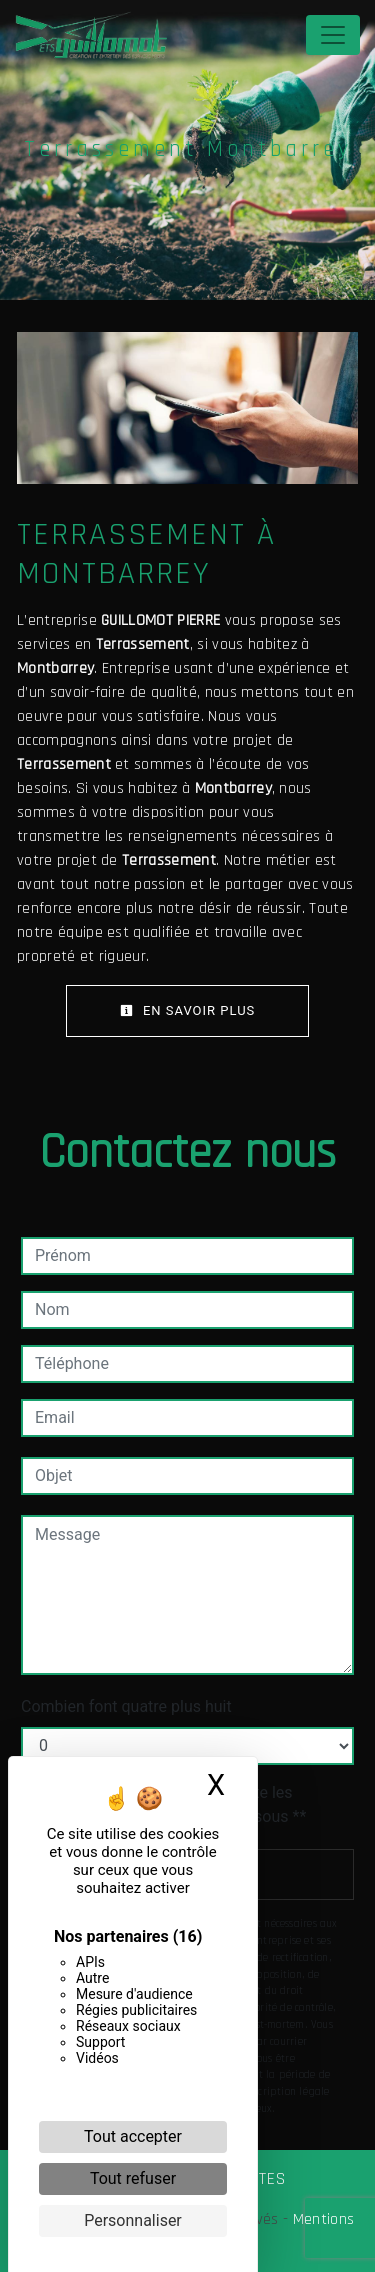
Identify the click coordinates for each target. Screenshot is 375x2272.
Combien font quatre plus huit (126, 1706)
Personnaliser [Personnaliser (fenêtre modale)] (133, 2220)
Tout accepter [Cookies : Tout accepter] (133, 2136)
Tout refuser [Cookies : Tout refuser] (133, 2178)
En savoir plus (188, 1010)
